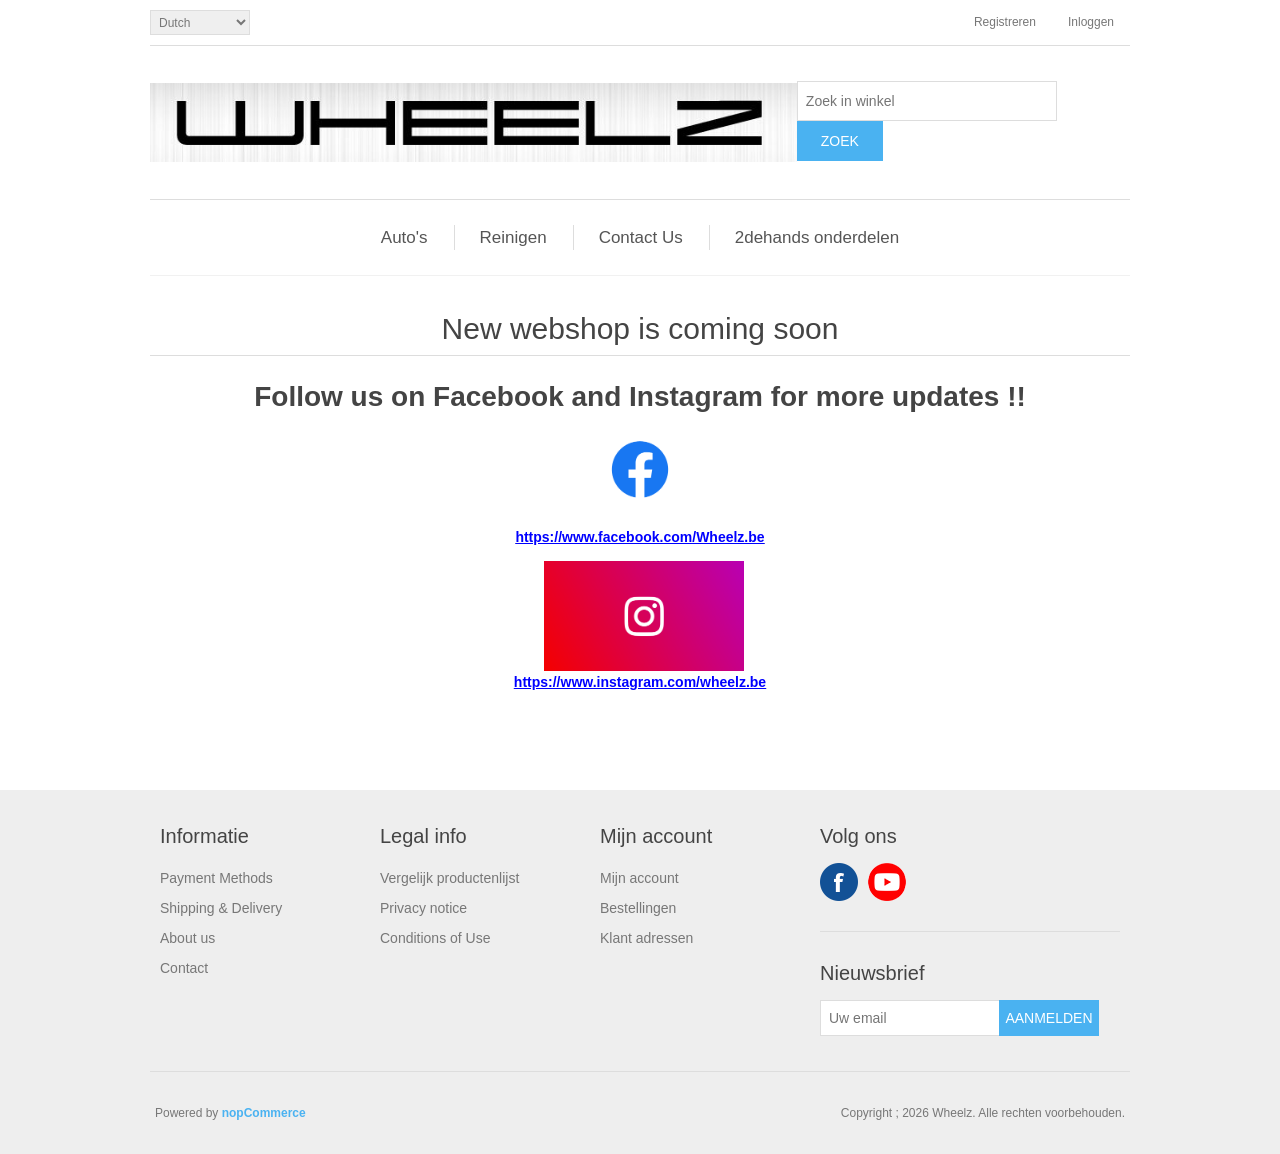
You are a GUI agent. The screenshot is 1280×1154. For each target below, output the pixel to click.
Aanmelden (1048, 1018)
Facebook (839, 882)
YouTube (887, 882)
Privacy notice (423, 908)
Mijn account (639, 878)
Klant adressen (646, 938)
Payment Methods (216, 878)
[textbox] (927, 101)
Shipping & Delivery (221, 908)
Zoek (840, 141)
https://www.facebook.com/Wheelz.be (639, 537)
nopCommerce (264, 1113)
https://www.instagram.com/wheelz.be (640, 682)
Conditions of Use (435, 938)
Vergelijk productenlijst (449, 878)
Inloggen (1091, 22)
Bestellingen (638, 908)
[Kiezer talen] (200, 22)
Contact (184, 968)
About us (187, 938)
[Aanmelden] (910, 1018)
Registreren (1005, 22)
